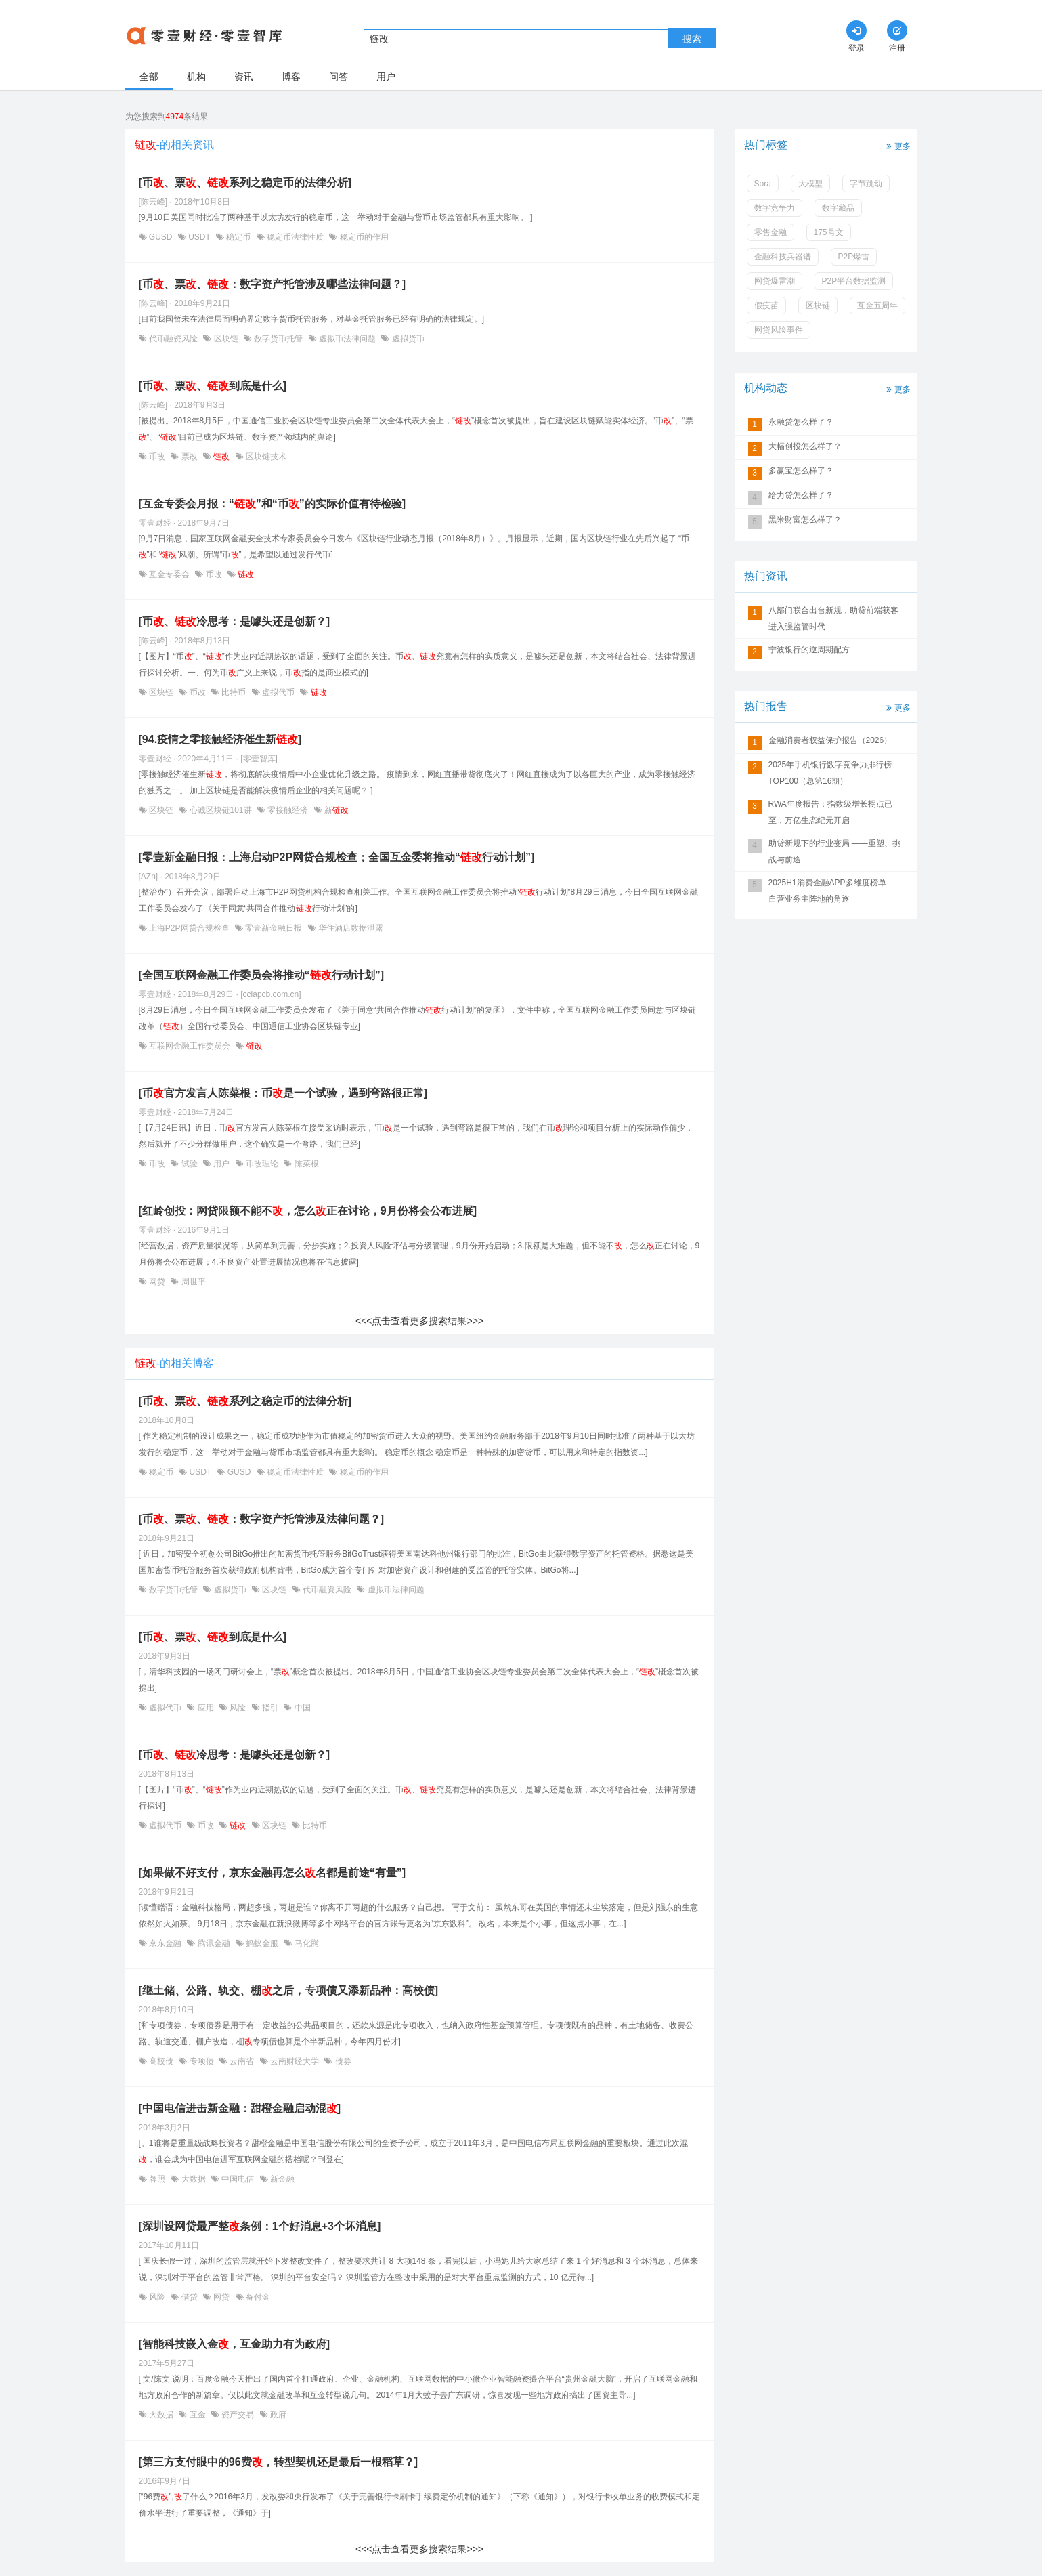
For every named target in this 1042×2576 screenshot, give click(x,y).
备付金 (257, 2297)
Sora (762, 183)
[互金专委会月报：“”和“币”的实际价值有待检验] (272, 503)
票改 (189, 456)
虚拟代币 (278, 692)
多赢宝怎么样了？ (800, 471)
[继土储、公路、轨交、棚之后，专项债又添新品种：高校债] (289, 1990)
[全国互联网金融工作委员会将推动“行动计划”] (262, 975)
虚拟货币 (406, 338)
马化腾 (305, 1943)
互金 (197, 2415)
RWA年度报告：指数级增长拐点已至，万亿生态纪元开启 (830, 812)
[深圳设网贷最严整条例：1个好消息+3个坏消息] (260, 2226)
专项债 (201, 2061)
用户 (385, 76)
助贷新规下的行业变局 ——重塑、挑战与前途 (834, 851)
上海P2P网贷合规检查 (189, 928)
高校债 (161, 2061)
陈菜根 (305, 1163)
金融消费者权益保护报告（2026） (830, 740)
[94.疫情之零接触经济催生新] (220, 739)
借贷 (189, 2297)
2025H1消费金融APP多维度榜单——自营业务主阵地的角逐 (835, 891)
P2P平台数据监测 (854, 281)
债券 (341, 2061)
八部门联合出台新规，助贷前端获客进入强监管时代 (833, 618)
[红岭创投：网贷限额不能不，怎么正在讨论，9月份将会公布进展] (308, 1211)
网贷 (157, 1281)
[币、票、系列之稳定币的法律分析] (245, 182)
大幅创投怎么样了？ (805, 446)
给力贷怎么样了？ (800, 495)
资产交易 (238, 2415)
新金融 (281, 2179)
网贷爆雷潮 (774, 281)
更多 (897, 145)
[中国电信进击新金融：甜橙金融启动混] (240, 2108)
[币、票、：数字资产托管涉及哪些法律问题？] (272, 284)
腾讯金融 (213, 1943)
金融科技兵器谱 (782, 256)
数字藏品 (838, 208)
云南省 (242, 2061)
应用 (205, 1707)
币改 (157, 456)
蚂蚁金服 (262, 1943)
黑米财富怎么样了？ (805, 519)
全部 (148, 76)
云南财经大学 (295, 2061)
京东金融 (165, 1943)
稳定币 (238, 237)
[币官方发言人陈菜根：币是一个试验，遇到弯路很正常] (283, 1093)
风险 (237, 1707)
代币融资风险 (173, 338)
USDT (199, 237)
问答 (338, 76)
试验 (189, 1163)
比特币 (233, 692)
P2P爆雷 (854, 256)
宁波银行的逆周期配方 (809, 649)
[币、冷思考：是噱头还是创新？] (234, 621)
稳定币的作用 (362, 237)
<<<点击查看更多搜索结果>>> (419, 1320)
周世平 (192, 1281)
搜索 (691, 38)
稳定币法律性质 (295, 237)
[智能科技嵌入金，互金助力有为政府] (234, 2344)
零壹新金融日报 (274, 928)
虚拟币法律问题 (347, 338)
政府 (277, 2415)
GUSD (161, 237)
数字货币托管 (278, 338)
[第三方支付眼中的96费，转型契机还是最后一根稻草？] (278, 2462)
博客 (291, 76)
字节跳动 (866, 183)
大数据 (193, 2179)
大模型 (810, 183)
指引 (270, 1707)
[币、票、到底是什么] (213, 386)
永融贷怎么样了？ (800, 422)
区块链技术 (265, 456)
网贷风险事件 (778, 330)
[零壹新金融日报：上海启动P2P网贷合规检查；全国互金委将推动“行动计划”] (337, 857)
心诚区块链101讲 (220, 810)
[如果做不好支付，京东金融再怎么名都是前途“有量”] (272, 1872)
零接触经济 (288, 810)
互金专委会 (169, 574)
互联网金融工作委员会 (190, 1046)
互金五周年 (877, 305)
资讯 (243, 76)
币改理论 (262, 1163)
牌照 (157, 2179)
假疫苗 (766, 305)
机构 (196, 76)
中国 (301, 1707)
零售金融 (770, 232)
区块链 (225, 338)
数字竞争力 (774, 208)
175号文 (829, 232)
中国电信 (238, 2179)
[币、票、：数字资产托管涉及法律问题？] (262, 1519)
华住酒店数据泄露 (349, 928)
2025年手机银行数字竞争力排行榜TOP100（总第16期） (830, 773)
